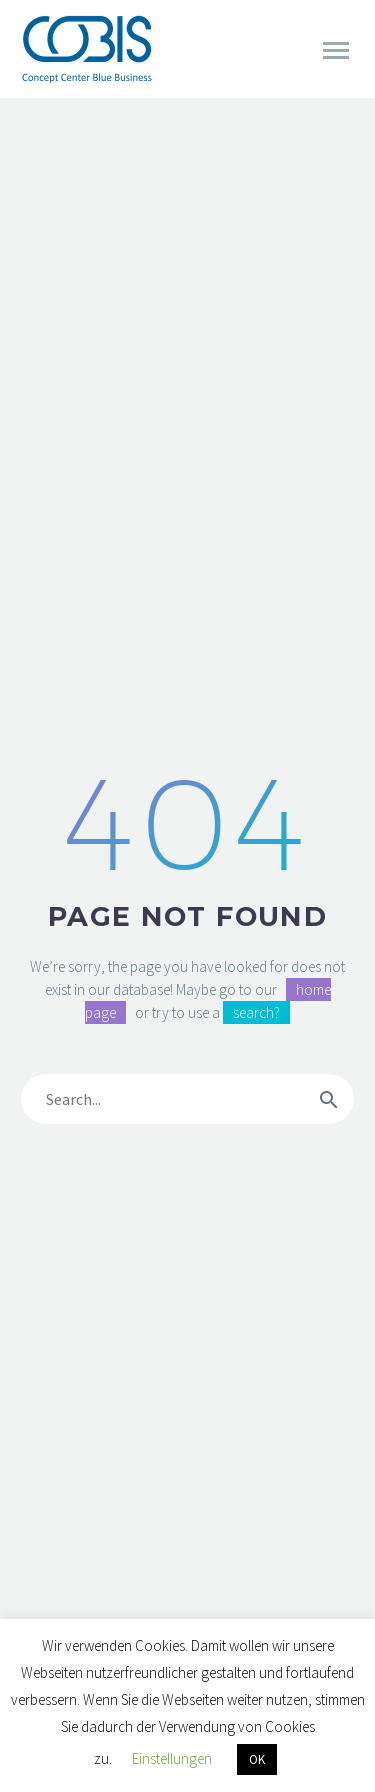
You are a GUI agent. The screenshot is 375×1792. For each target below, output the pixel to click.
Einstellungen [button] (172, 1758)
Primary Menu (336, 50)
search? (256, 1012)
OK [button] (257, 1759)
